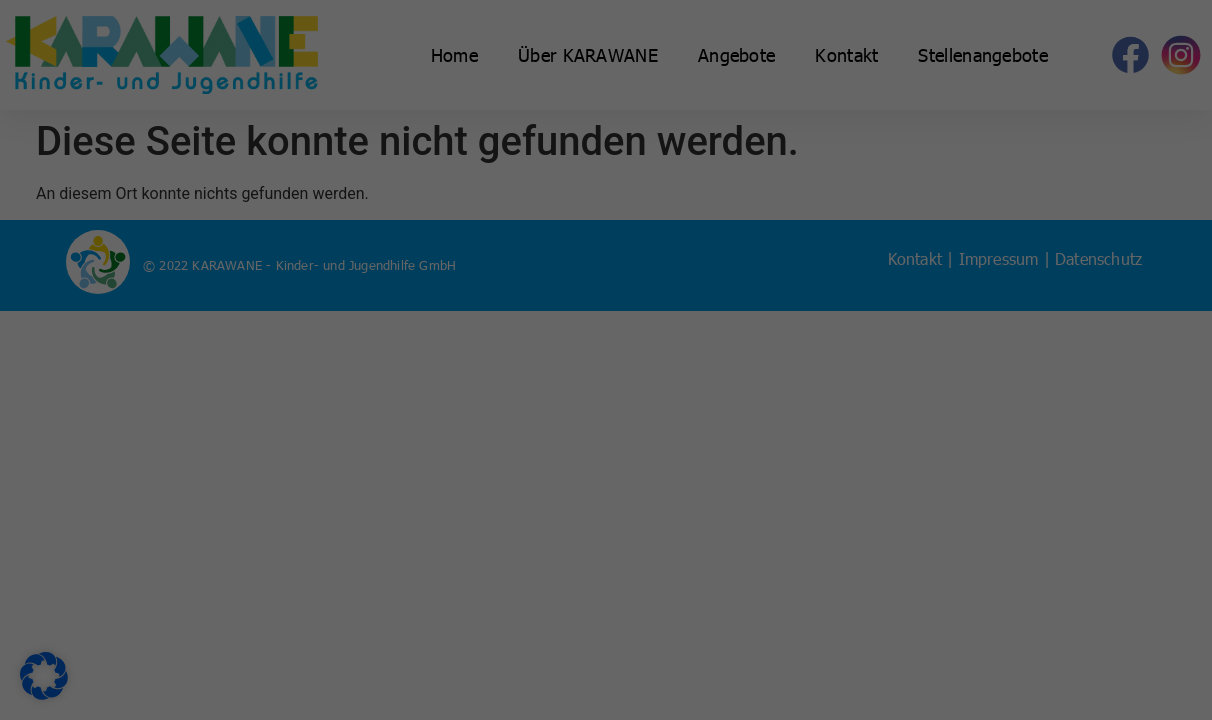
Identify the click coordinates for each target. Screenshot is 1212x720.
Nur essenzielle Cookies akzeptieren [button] (606, 451)
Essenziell (673, 65)
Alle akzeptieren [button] (414, 392)
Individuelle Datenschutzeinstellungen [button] (605, 510)
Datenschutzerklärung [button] (613, 558)
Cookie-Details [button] (521, 558)
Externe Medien (690, 169)
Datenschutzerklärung (305, 326)
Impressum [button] (697, 558)
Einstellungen (315, 346)
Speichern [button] (797, 392)
